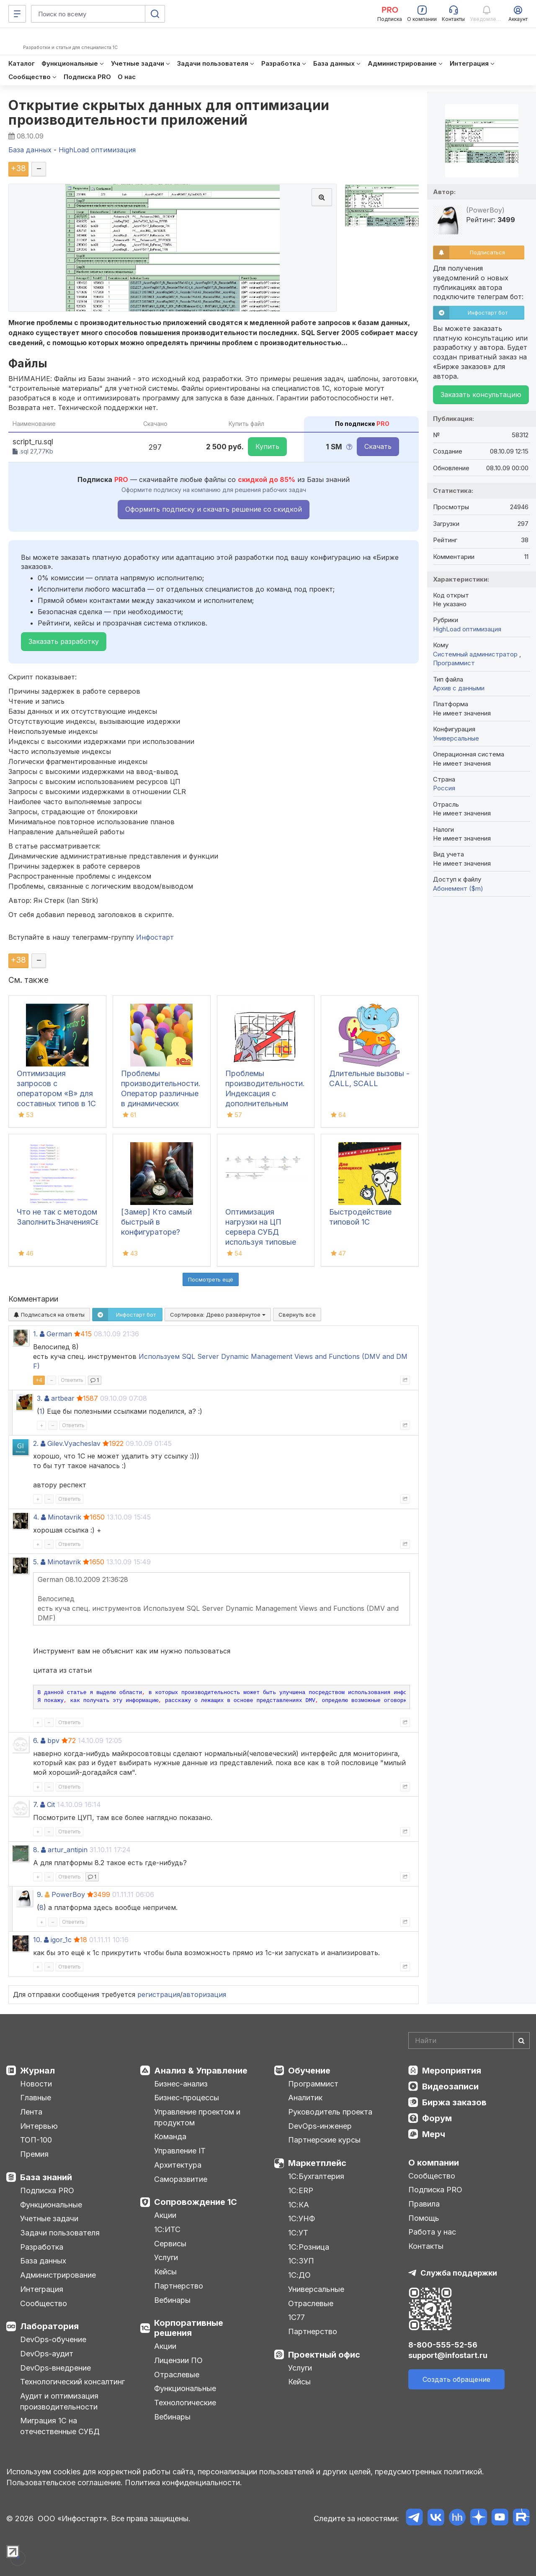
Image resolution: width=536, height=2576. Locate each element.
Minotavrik (64, 1517)
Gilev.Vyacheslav (73, 1443)
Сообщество (43, 2303)
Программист (454, 663)
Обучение (309, 2071)
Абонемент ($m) (458, 888)
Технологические (185, 2402)
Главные (35, 2097)
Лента (31, 2111)
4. (36, 1517)
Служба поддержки (458, 2272)
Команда (170, 2136)
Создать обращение (456, 2379)
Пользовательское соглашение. (64, 2482)
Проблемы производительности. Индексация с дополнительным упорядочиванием (265, 1093)
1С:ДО (299, 2275)
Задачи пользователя (60, 2232)
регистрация (158, 1994)
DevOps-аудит (46, 2353)
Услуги (166, 2257)
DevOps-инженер (320, 2126)
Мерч (433, 2134)
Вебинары (172, 2300)
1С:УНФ (301, 2218)
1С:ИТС (167, 2229)
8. (36, 1849)
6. (36, 1740)
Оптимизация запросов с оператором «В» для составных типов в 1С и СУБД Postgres (56, 1093)
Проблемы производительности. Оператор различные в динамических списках (161, 1093)
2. (36, 1443)
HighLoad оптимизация (467, 629)
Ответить (72, 1380)
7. (35, 1804)
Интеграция (41, 2289)
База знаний (46, 2177)
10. (37, 1939)
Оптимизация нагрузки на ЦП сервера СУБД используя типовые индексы (260, 1231)
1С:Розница (308, 2247)
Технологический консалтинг (72, 2381)
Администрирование (58, 2275)
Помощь (423, 2218)
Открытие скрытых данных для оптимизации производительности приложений (169, 112)
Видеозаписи (450, 2086)
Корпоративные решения (188, 2328)
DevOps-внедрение (55, 2367)
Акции (165, 2215)
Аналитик (305, 2097)
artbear (63, 1398)
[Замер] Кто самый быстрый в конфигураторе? (156, 1221)
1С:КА (298, 2204)
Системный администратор (476, 654)
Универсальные (456, 738)
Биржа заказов (454, 2102)
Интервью (39, 2126)
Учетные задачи (49, 2218)
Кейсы (165, 2271)
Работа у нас (432, 2231)
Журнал (37, 2071)
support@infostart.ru (447, 2355)
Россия (444, 788)
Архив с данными (458, 688)
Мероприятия (451, 2071)
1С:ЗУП (301, 2260)
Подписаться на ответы (49, 1314)
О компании (433, 2163)
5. (36, 1562)
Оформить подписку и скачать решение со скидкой (213, 509)
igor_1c (61, 1939)
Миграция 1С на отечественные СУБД (60, 2426)
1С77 (296, 2317)
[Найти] (521, 2040)
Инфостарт (155, 937)
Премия (34, 2154)
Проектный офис (324, 2355)
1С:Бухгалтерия (316, 2176)
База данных (43, 2260)
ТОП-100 (36, 2139)
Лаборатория (49, 2326)
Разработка (41, 2247)
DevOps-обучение (53, 2339)
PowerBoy (68, 1894)
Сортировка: (217, 1314)
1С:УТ (298, 2232)
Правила (424, 2203)
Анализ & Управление (200, 2071)
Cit (51, 1804)
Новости (36, 2083)
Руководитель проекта (330, 2111)
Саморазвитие (180, 2179)
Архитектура (177, 2165)
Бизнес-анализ (181, 2083)
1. (35, 1334)
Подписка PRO (47, 2190)
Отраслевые (176, 2374)
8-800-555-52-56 (442, 2344)
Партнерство (178, 2285)
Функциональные (51, 2204)
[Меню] (17, 14)
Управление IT (180, 2150)
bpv (53, 1740)
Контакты (425, 2246)
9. (40, 1894)
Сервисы (170, 2243)
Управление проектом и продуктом (197, 2117)
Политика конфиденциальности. (183, 2482)
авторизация (204, 1994)
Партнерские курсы (324, 2139)
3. (39, 1398)
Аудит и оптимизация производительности (59, 2401)
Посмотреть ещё (210, 1279)
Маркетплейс (317, 2163)
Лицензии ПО (178, 2360)
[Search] (469, 2040)
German (59, 1334)
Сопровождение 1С (195, 2202)
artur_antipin (68, 1849)
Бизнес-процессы (186, 2097)
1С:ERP (300, 2190)
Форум (437, 2118)
